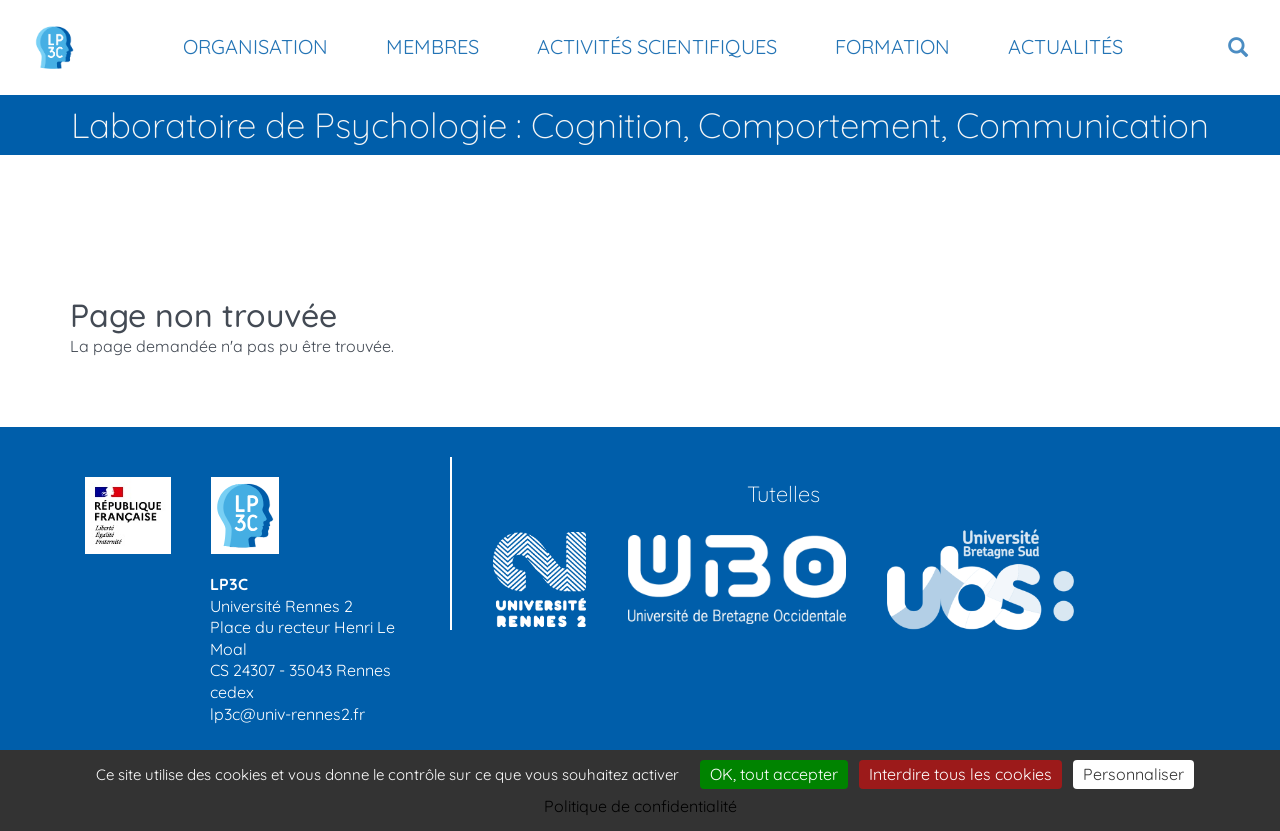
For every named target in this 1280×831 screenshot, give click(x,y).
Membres (432, 46)
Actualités (1065, 46)
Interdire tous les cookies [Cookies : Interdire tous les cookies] (960, 774)
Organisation (255, 46)
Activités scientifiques (657, 46)
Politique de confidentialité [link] (640, 806)
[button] (1238, 47)
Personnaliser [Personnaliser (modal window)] (1133, 774)
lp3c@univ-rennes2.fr (287, 714)
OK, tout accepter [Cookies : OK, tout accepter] (774, 774)
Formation (892, 46)
